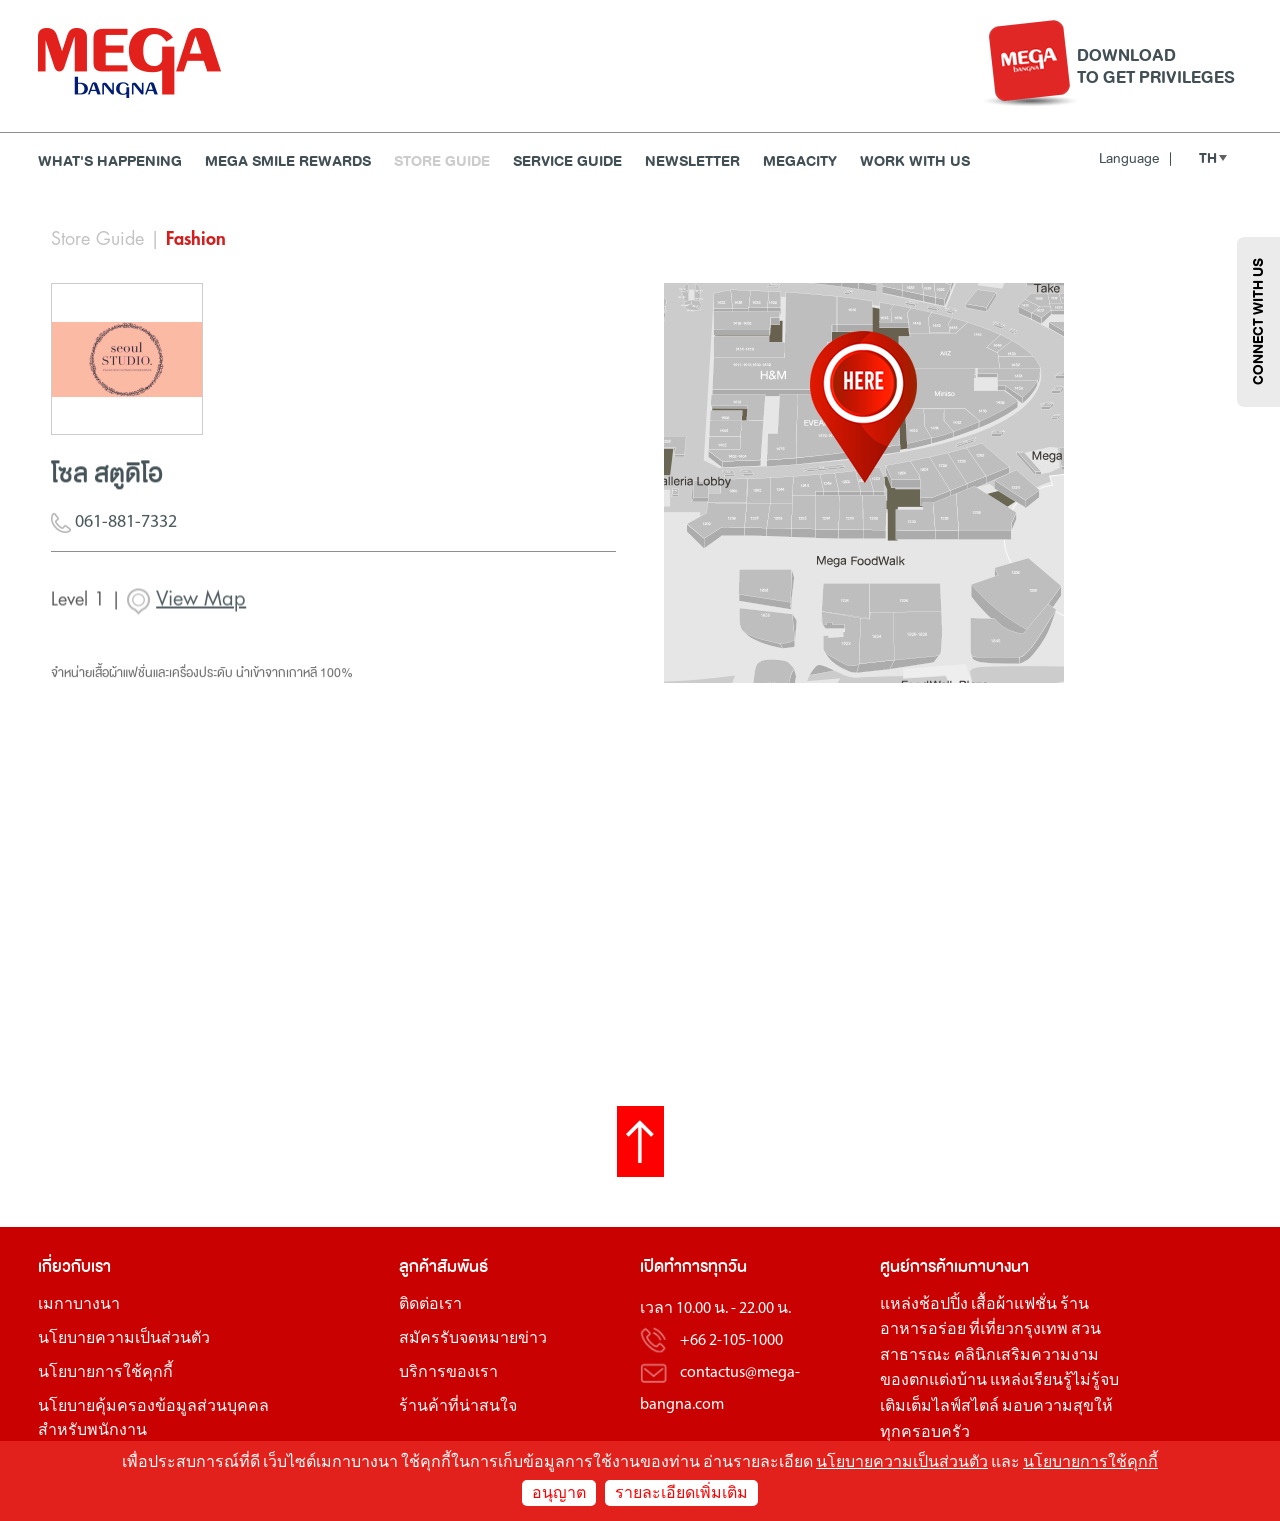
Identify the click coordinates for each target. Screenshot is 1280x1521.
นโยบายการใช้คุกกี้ (105, 1373)
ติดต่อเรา (430, 1305)
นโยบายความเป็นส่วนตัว (124, 1339)
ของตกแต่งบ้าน (933, 1381)
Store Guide (442, 161)
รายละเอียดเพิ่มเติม (681, 1494)
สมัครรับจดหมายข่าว (473, 1339)
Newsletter (692, 161)
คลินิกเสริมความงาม (1026, 1356)
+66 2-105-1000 (731, 1341)
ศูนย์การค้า (917, 1266)
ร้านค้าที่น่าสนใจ (458, 1407)
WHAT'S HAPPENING (110, 161)
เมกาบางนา (79, 1305)
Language (1135, 158)
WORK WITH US (915, 161)
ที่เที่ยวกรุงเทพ (1018, 1330)
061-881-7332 (114, 533)
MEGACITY (800, 161)
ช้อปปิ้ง (943, 1305)
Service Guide (567, 161)
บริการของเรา (448, 1373)
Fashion (196, 239)
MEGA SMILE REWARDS (288, 161)
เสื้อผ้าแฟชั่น (1014, 1305)
